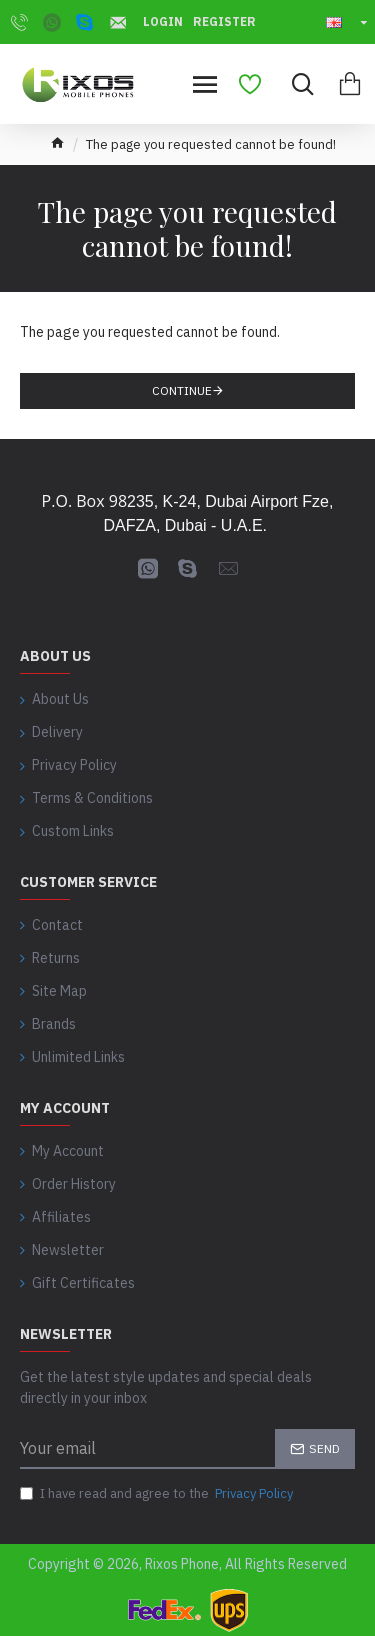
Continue (182, 390)
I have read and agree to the (158, 1494)
